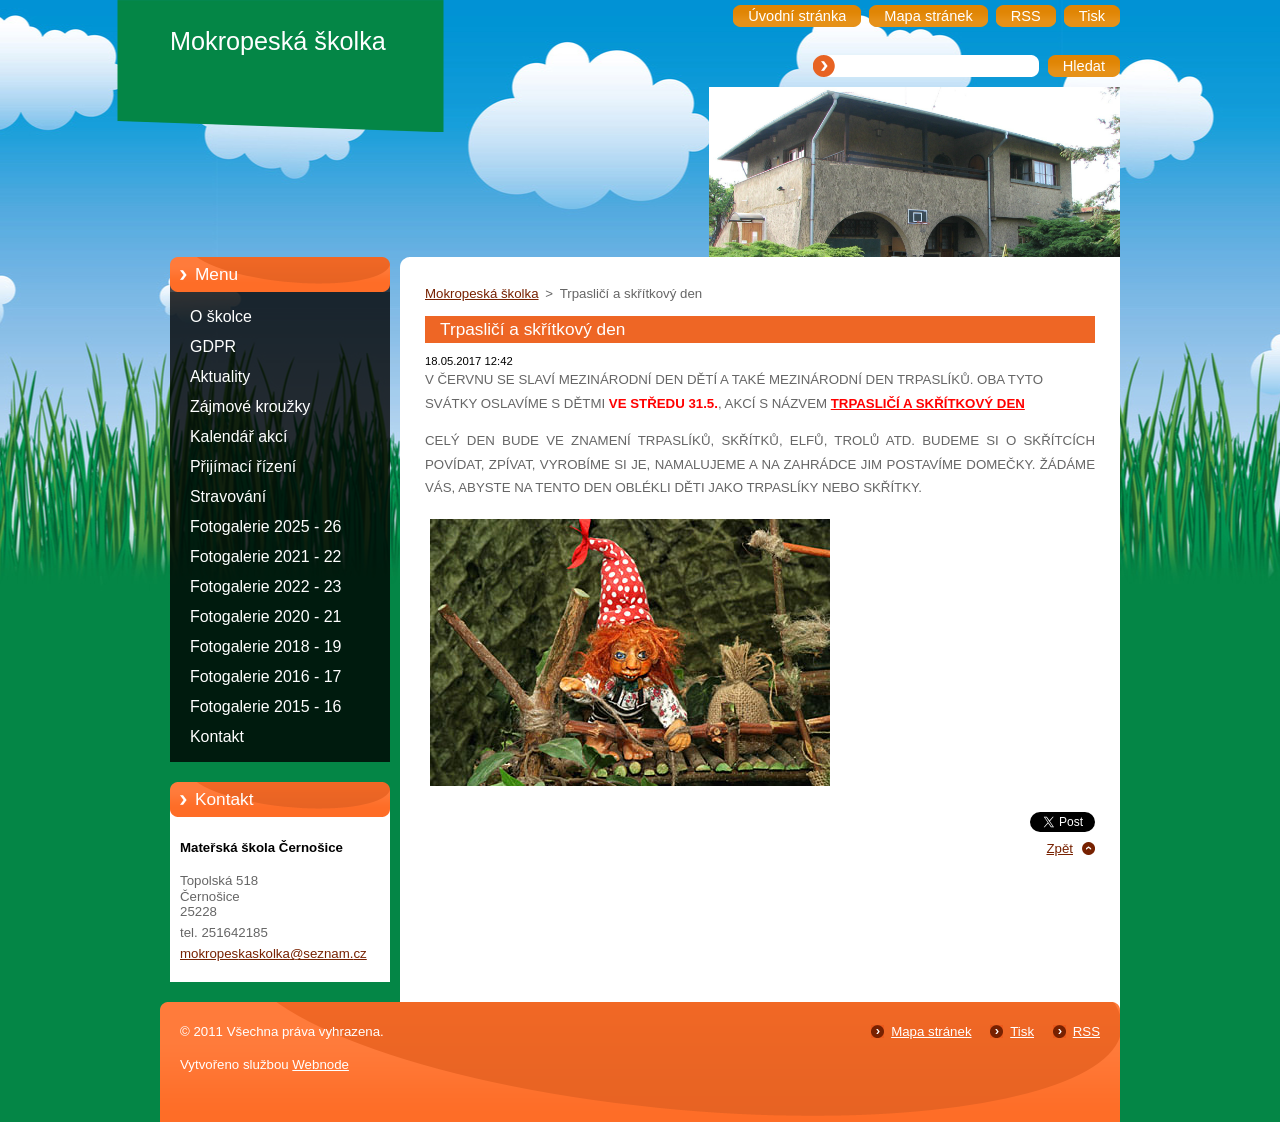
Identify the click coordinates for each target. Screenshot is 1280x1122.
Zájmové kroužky (250, 406)
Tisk (1022, 1031)
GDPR (213, 346)
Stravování (228, 496)
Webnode (320, 1064)
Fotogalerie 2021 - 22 (265, 556)
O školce (221, 316)
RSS (1086, 1031)
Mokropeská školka (482, 293)
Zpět (1059, 848)
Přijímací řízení (243, 466)
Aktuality (220, 376)
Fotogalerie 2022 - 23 (265, 586)
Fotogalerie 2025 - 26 (265, 526)
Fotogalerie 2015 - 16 (265, 706)
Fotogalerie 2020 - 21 (265, 616)
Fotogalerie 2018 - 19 (265, 646)
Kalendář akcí (238, 436)
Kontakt (217, 736)
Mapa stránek (931, 1031)
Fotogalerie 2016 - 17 (265, 676)
